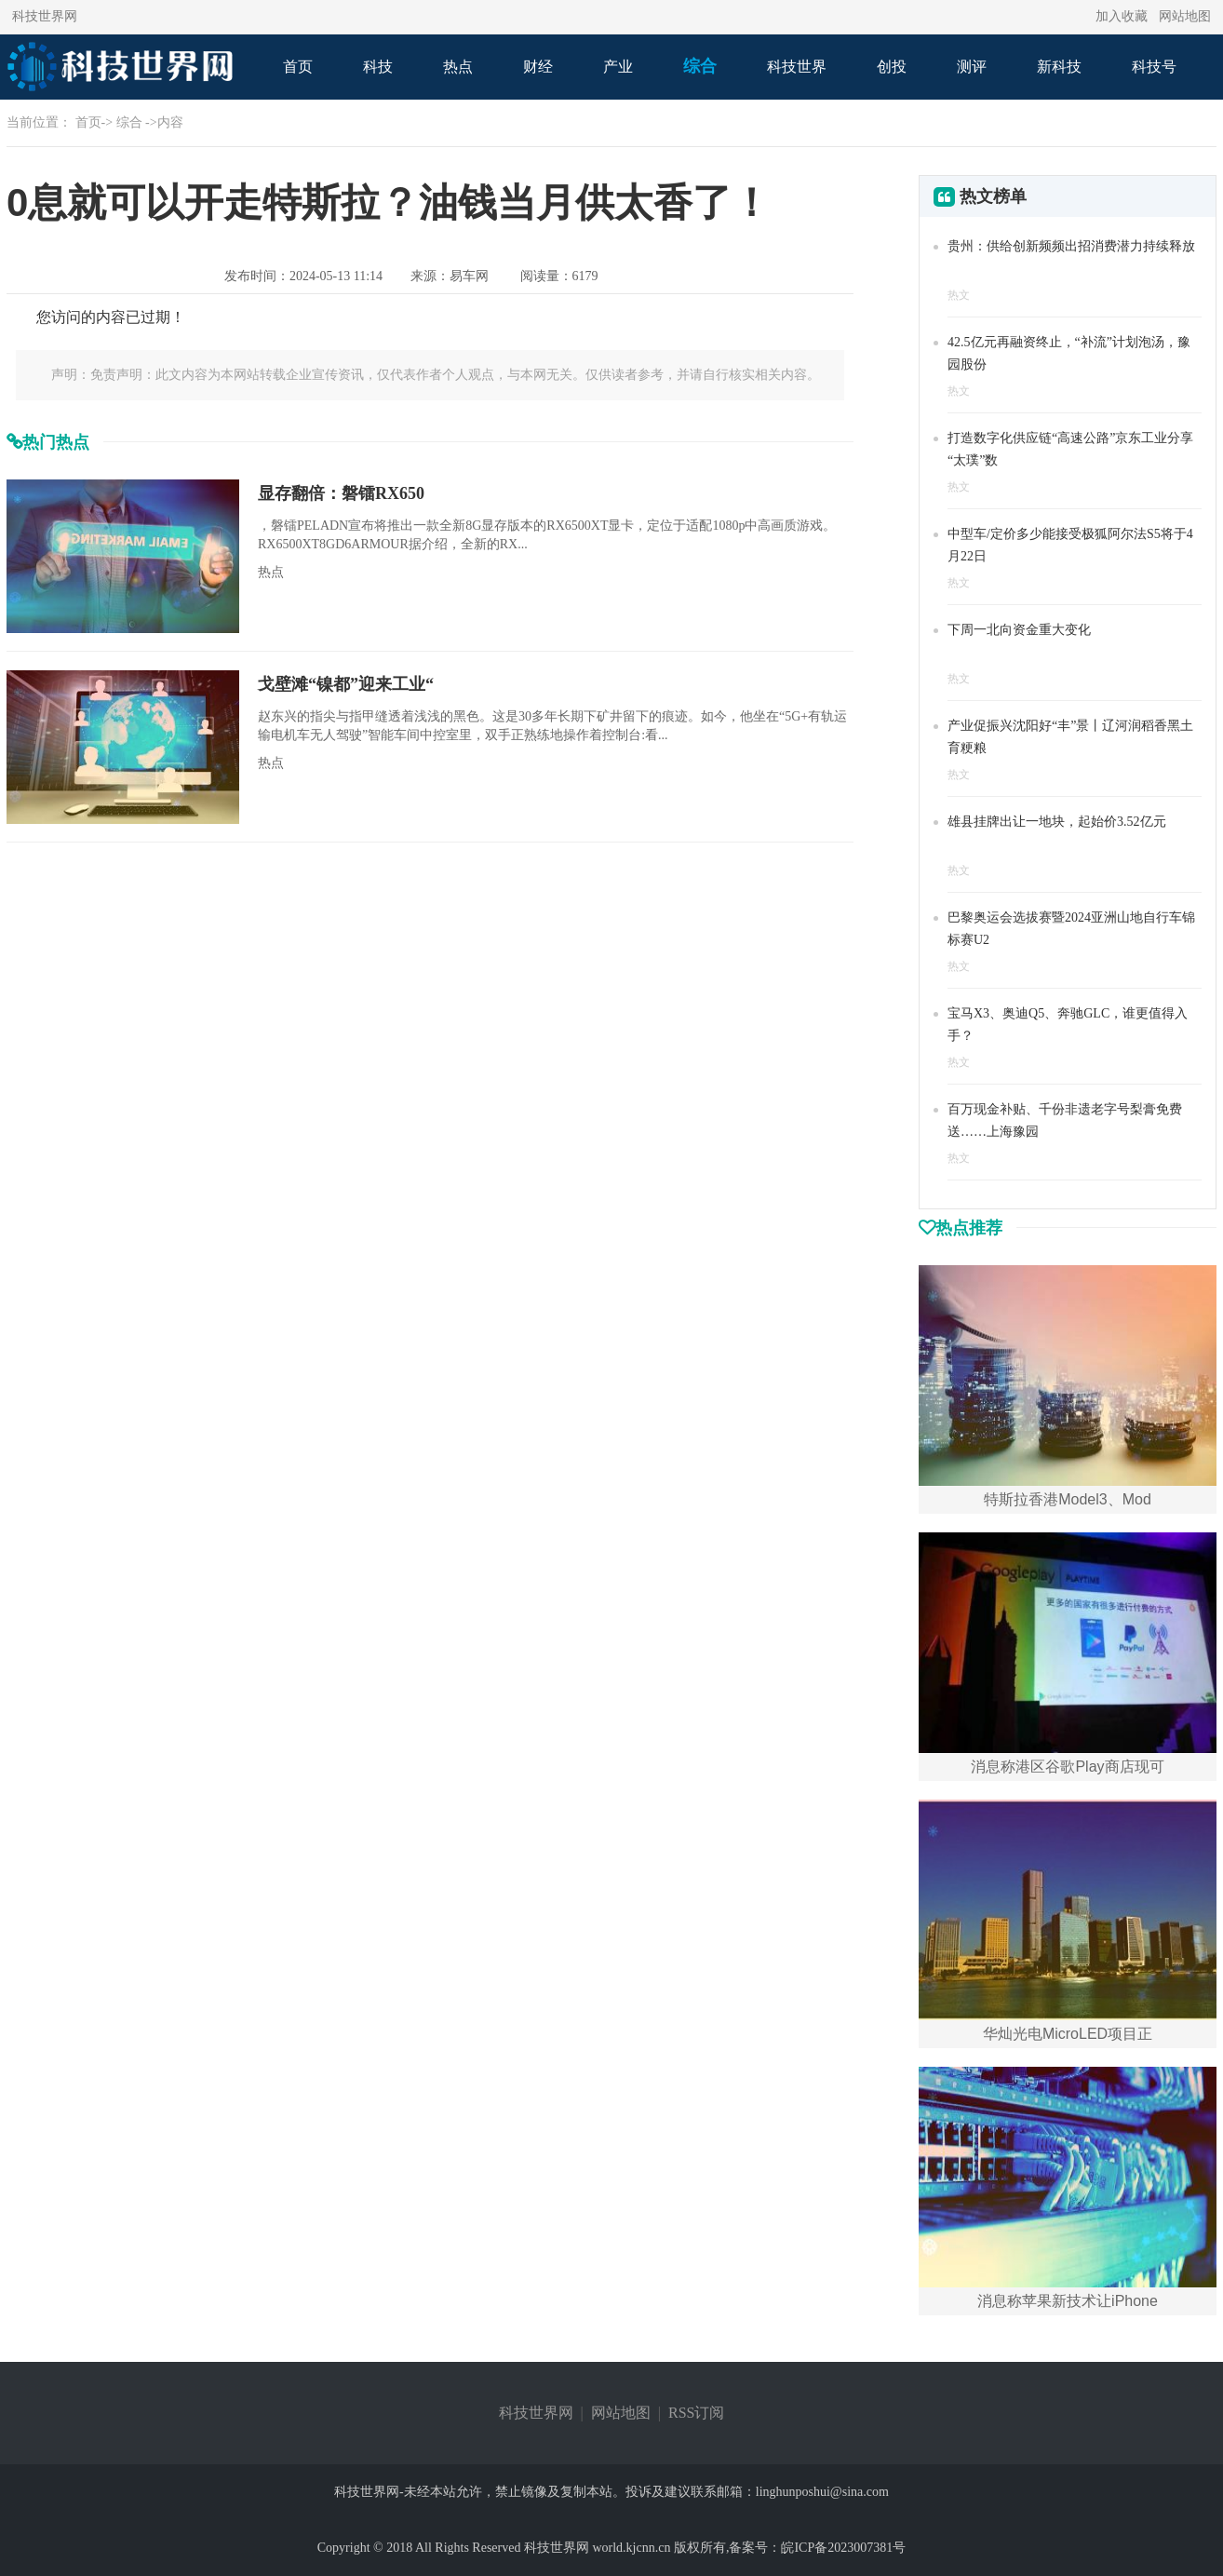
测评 (972, 66)
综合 (700, 66)
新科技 (1059, 66)
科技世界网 (44, 16)
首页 (298, 66)
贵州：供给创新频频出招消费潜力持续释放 (1071, 246)
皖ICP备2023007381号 (843, 2548)
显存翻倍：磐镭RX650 (341, 493)
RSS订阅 (696, 2413)
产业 (618, 66)
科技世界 (797, 66)
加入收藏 (1121, 16)
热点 (458, 66)
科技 (378, 66)
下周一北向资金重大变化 (1019, 630)
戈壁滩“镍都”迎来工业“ (346, 684)
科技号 (1154, 66)
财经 (538, 66)
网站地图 (1185, 16)
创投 (892, 66)
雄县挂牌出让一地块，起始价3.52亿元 (1056, 822)
